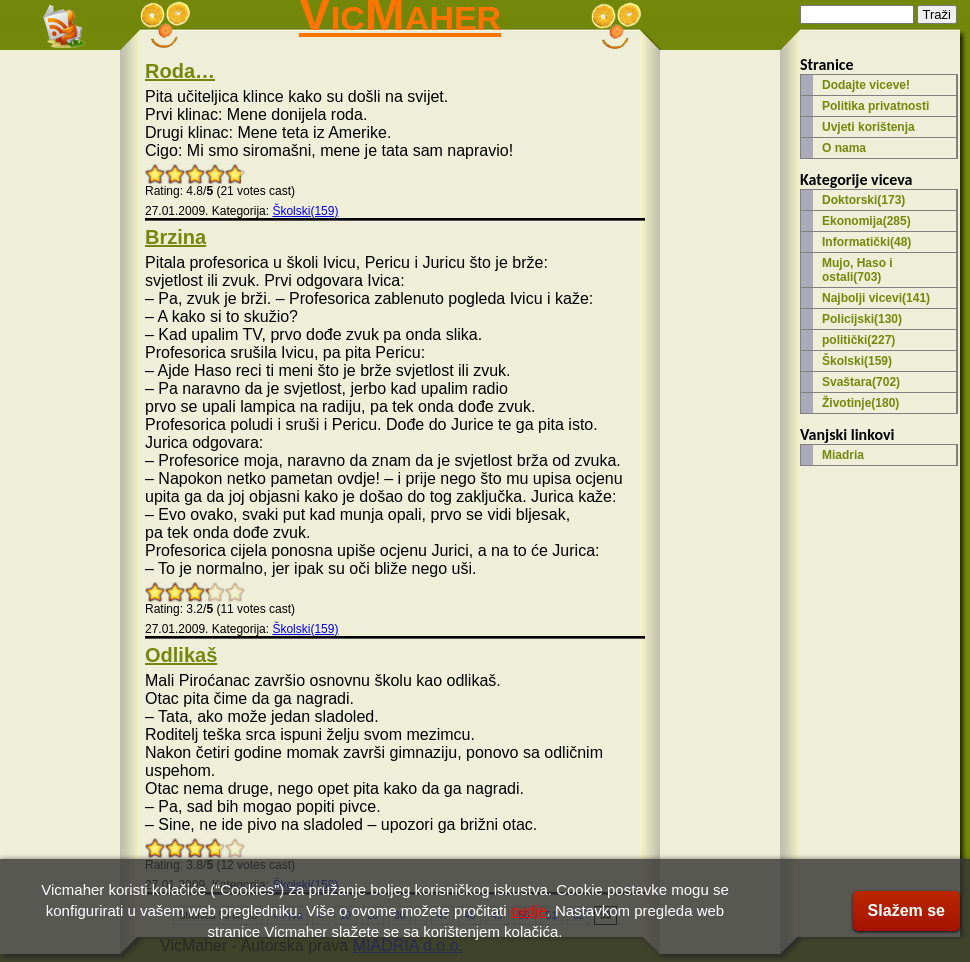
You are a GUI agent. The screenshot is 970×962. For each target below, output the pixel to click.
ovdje (529, 910)
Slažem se (906, 910)
